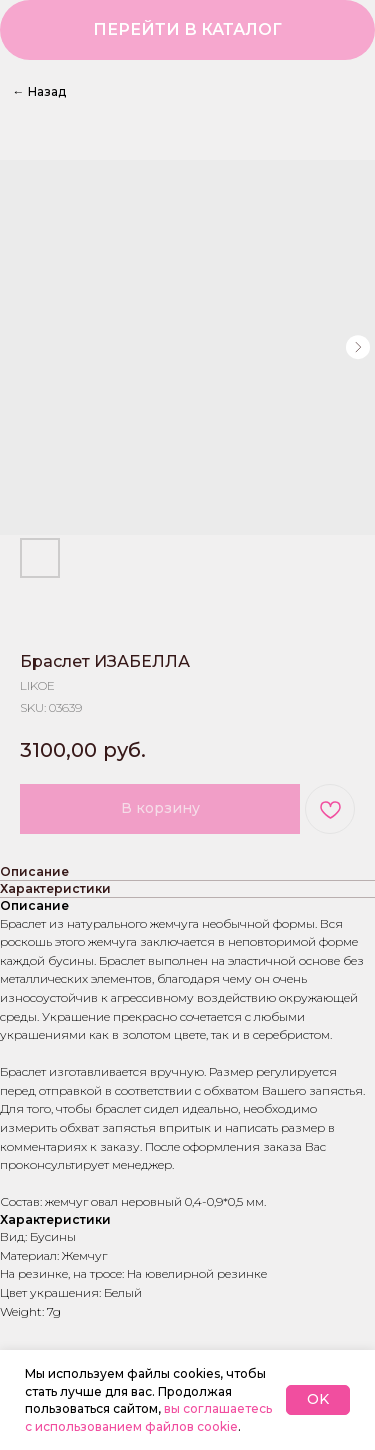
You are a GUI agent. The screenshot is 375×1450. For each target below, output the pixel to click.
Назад (39, 91)
